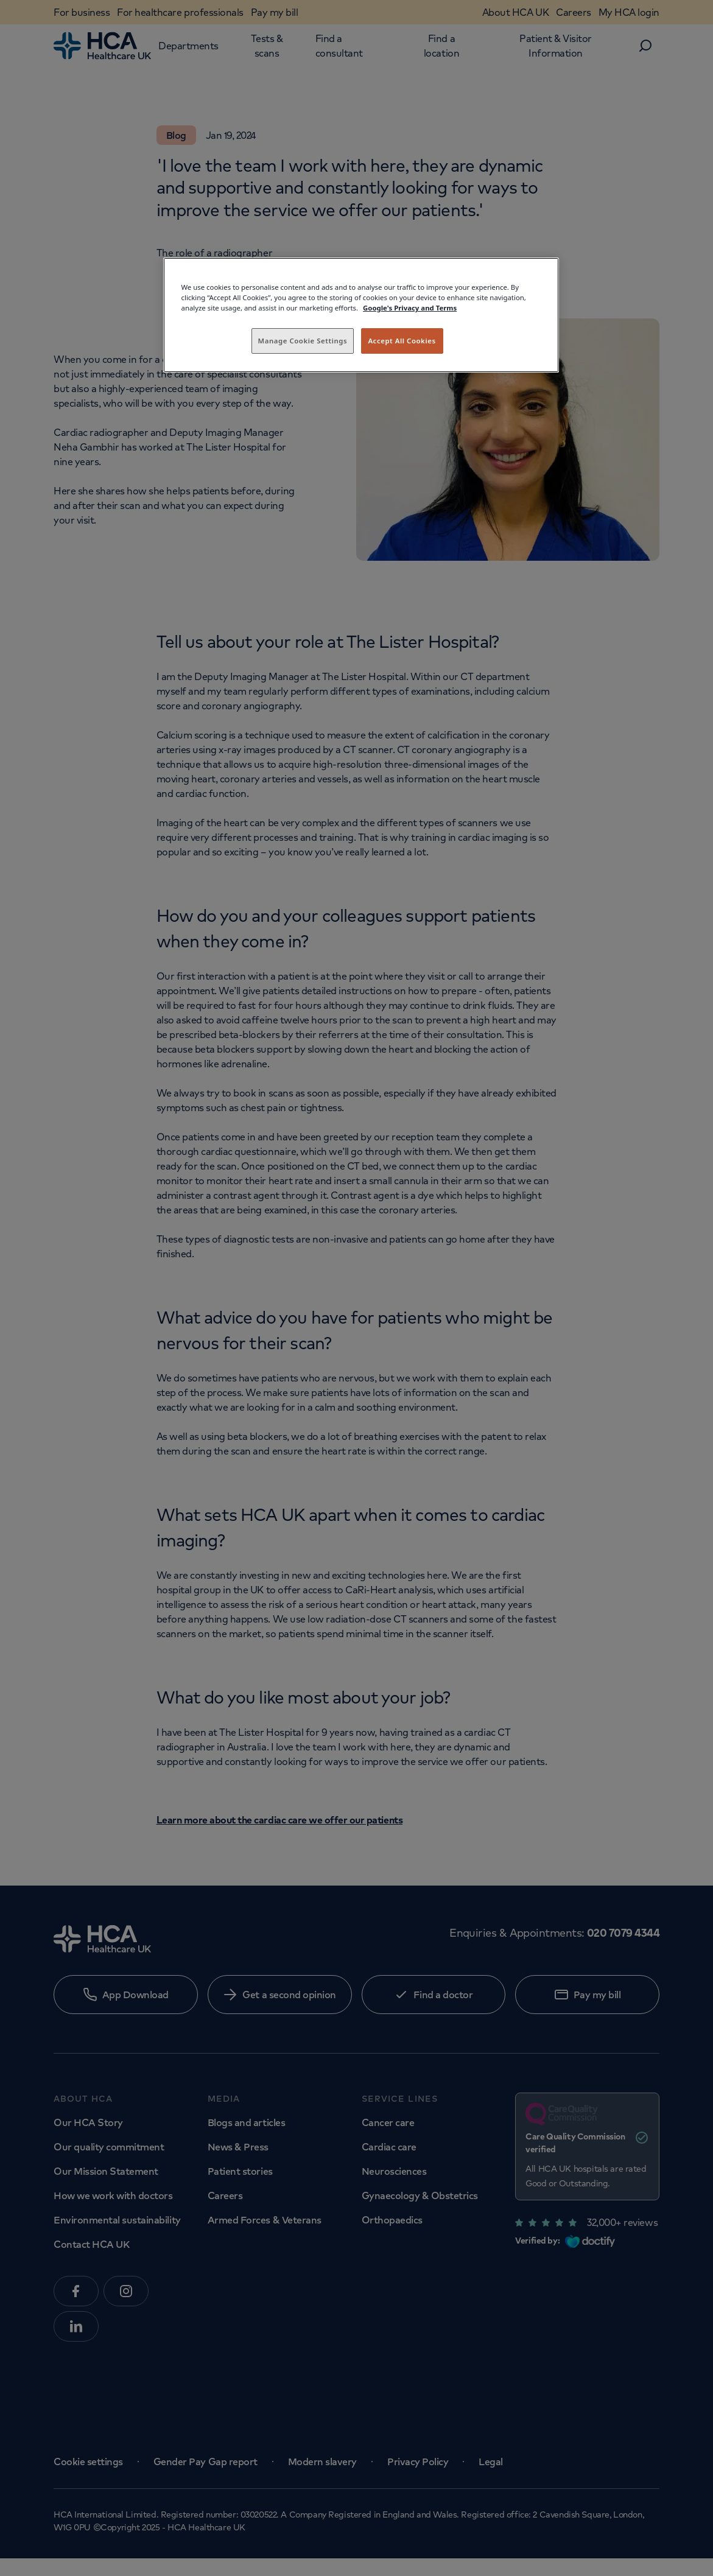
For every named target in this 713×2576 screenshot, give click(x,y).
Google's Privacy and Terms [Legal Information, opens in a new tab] (410, 307)
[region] (361, 315)
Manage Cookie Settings (303, 340)
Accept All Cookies (401, 340)
